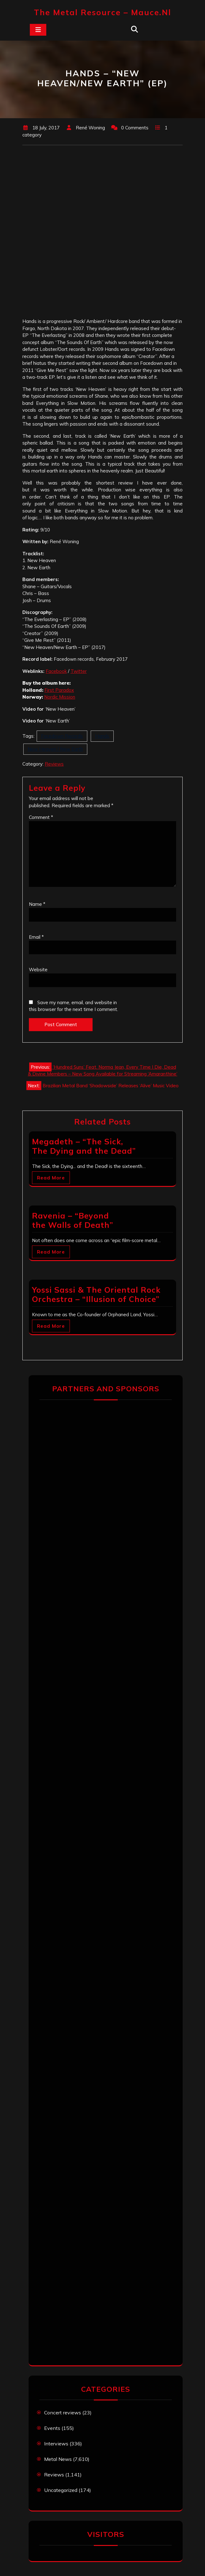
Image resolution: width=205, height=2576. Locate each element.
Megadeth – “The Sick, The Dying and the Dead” (84, 1146)
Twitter (79, 671)
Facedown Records (62, 736)
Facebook (56, 671)
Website (38, 970)
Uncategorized (60, 2490)
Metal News (58, 2459)
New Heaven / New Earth (55, 749)
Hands (102, 736)
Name (37, 904)
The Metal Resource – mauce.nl (102, 12)
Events (52, 2428)
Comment (41, 817)
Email (36, 937)
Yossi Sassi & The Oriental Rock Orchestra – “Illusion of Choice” (96, 1294)
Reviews (54, 764)
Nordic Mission (59, 697)
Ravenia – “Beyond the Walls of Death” (72, 1220)
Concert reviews (62, 2412)
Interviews (56, 2443)
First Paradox (59, 690)
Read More (51, 1178)
